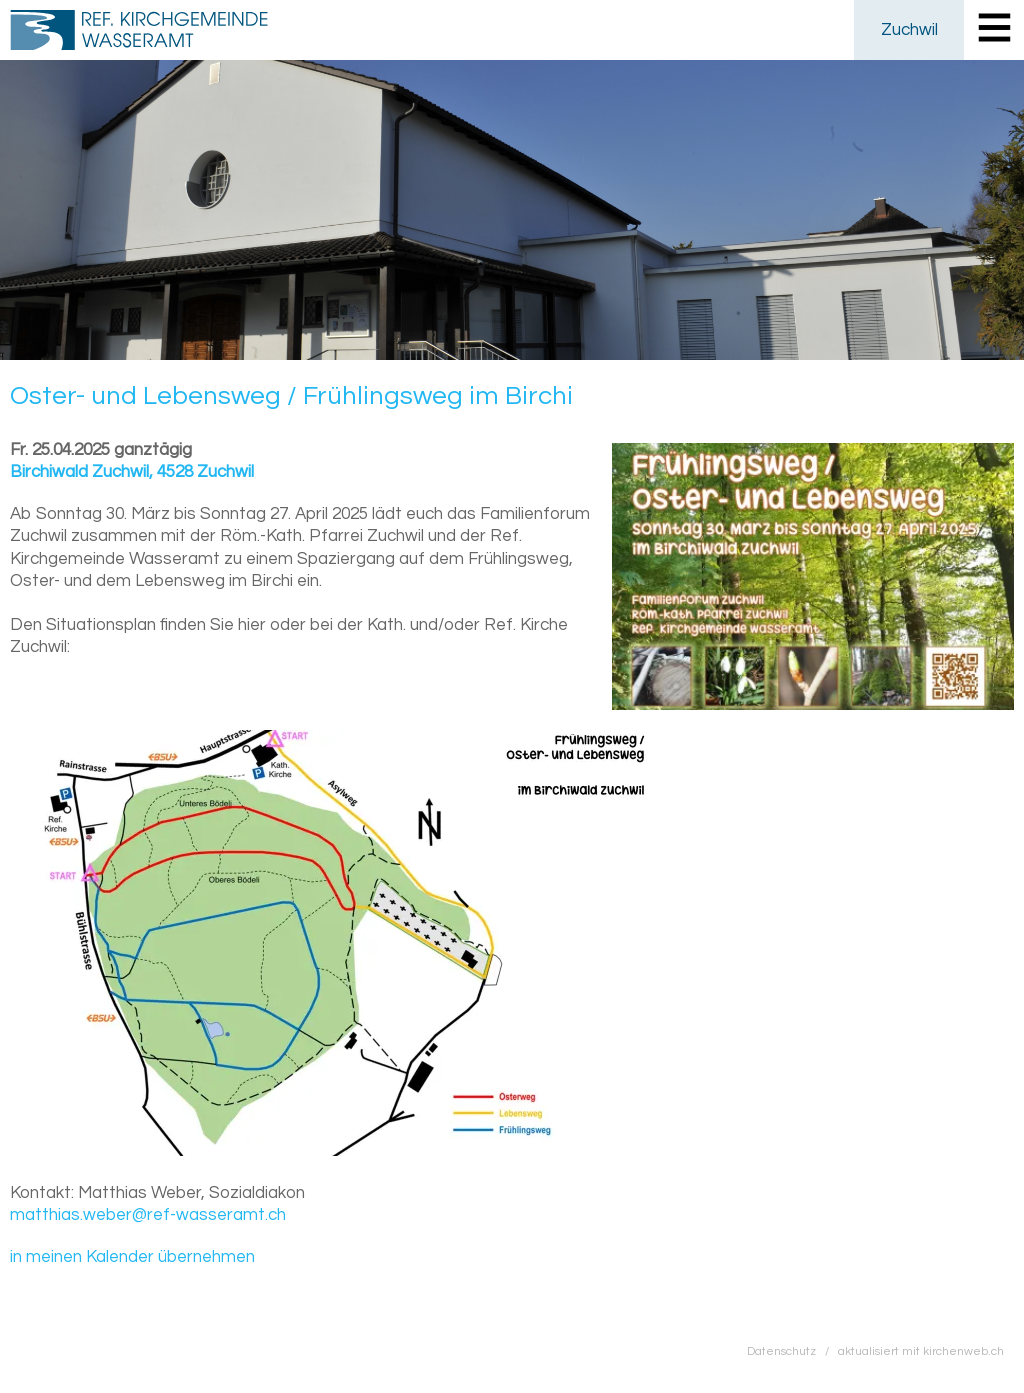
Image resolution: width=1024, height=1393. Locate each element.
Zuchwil (909, 30)
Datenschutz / (792, 1351)
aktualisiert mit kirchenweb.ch (921, 1351)
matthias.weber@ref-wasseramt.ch (148, 1215)
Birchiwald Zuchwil (132, 472)
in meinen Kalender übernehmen (132, 1257)
